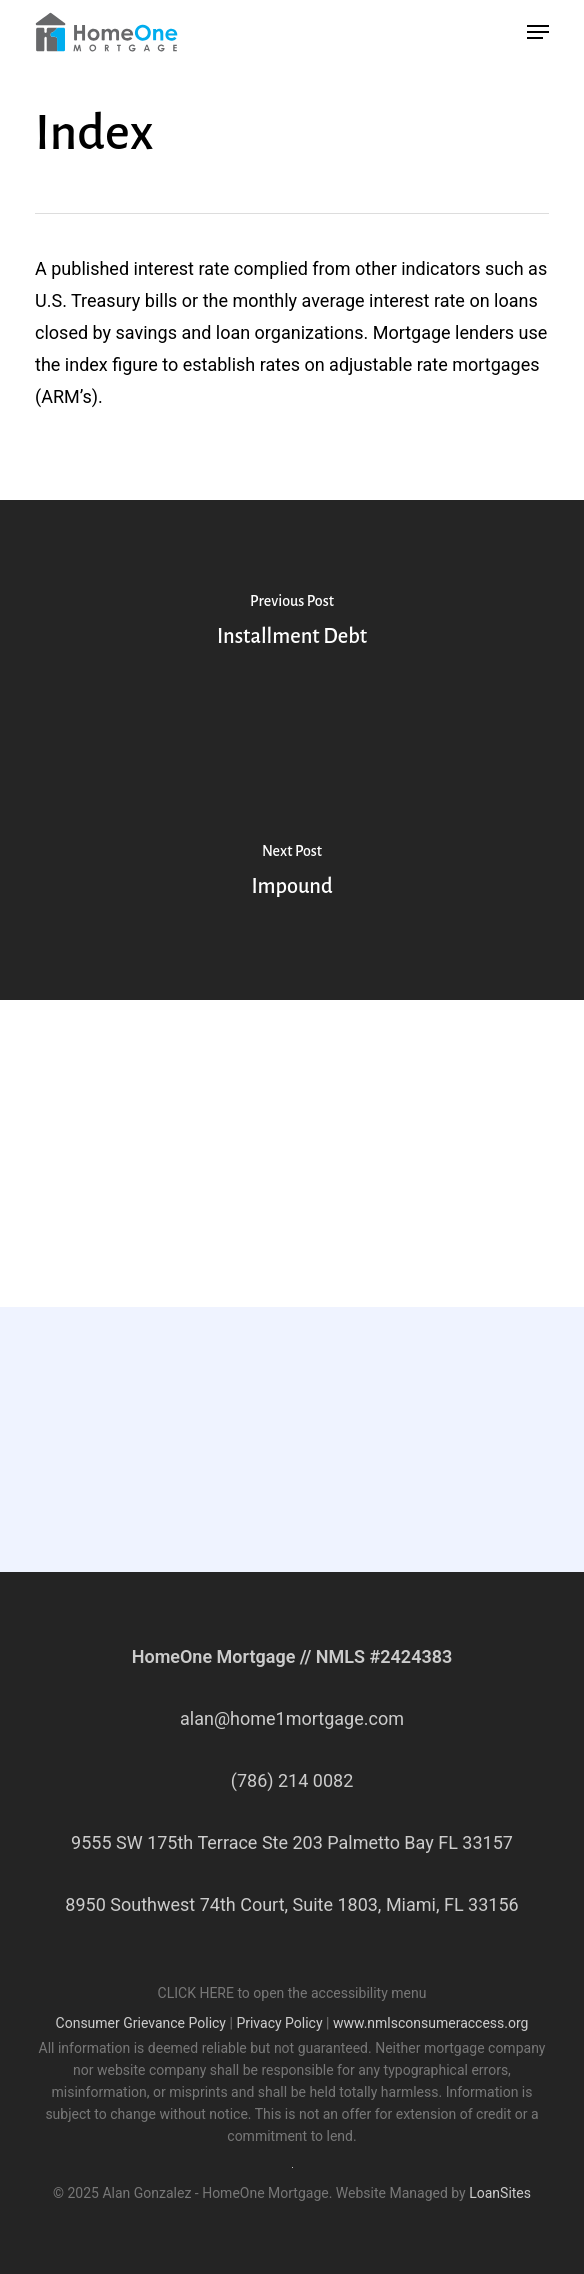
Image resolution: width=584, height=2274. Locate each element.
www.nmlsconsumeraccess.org (431, 2023)
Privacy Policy (279, 2023)
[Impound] (292, 875)
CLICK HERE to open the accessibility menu (292, 1993)
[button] (538, 32)
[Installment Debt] (292, 625)
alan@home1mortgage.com (292, 1718)
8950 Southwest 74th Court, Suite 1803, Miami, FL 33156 (291, 1904)
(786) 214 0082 (292, 1780)
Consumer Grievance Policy (141, 2023)
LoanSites (500, 2193)
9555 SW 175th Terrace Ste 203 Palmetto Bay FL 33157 (292, 1842)
